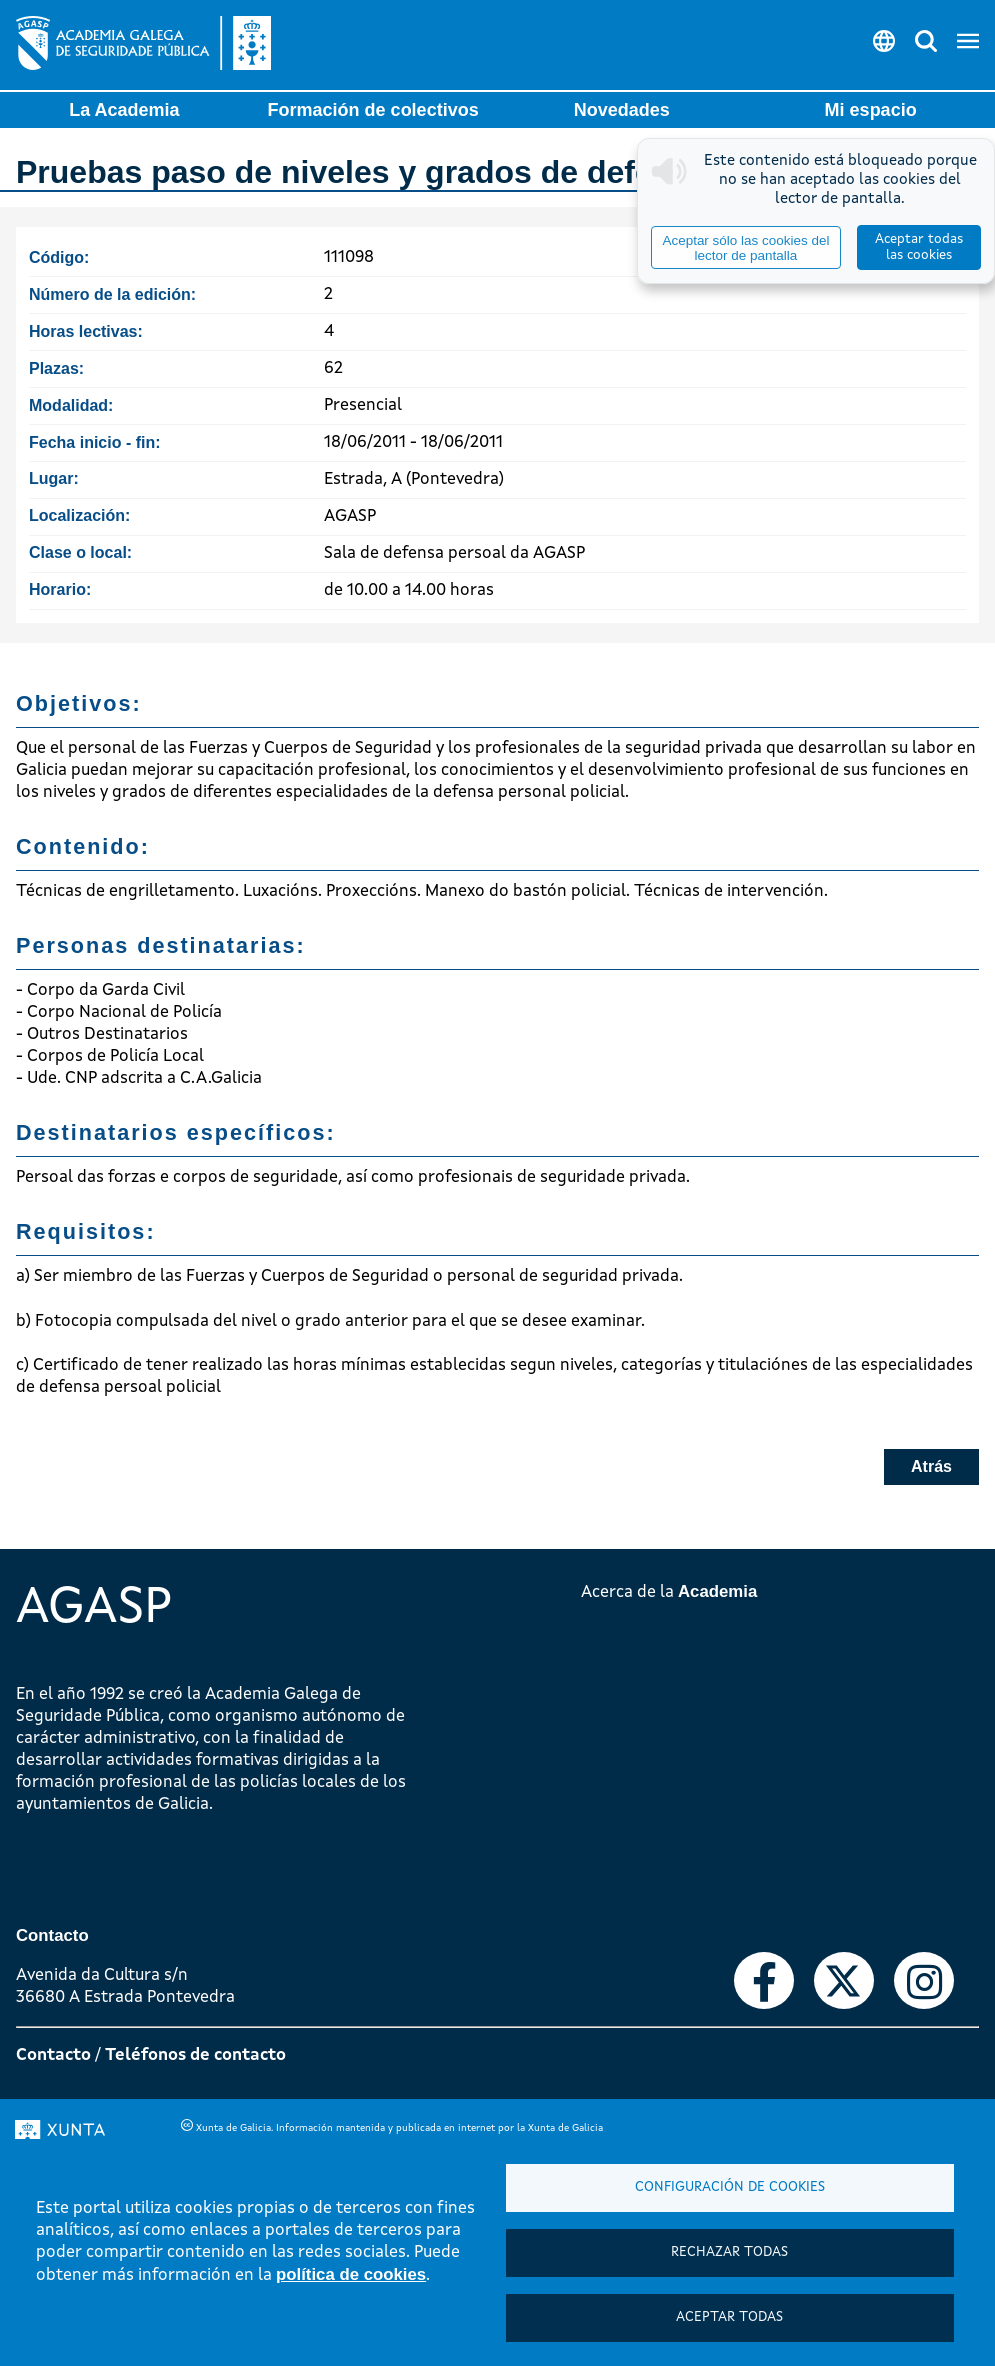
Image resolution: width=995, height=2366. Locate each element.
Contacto (53, 2055)
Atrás (931, 1466)
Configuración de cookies (730, 2187)
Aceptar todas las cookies (919, 247)
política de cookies (351, 2274)
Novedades (622, 110)
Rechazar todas (729, 2252)
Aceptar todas (729, 2317)
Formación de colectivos (373, 110)
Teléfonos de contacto (195, 2055)
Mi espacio (871, 110)
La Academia (124, 110)
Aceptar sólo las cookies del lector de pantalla (745, 248)
